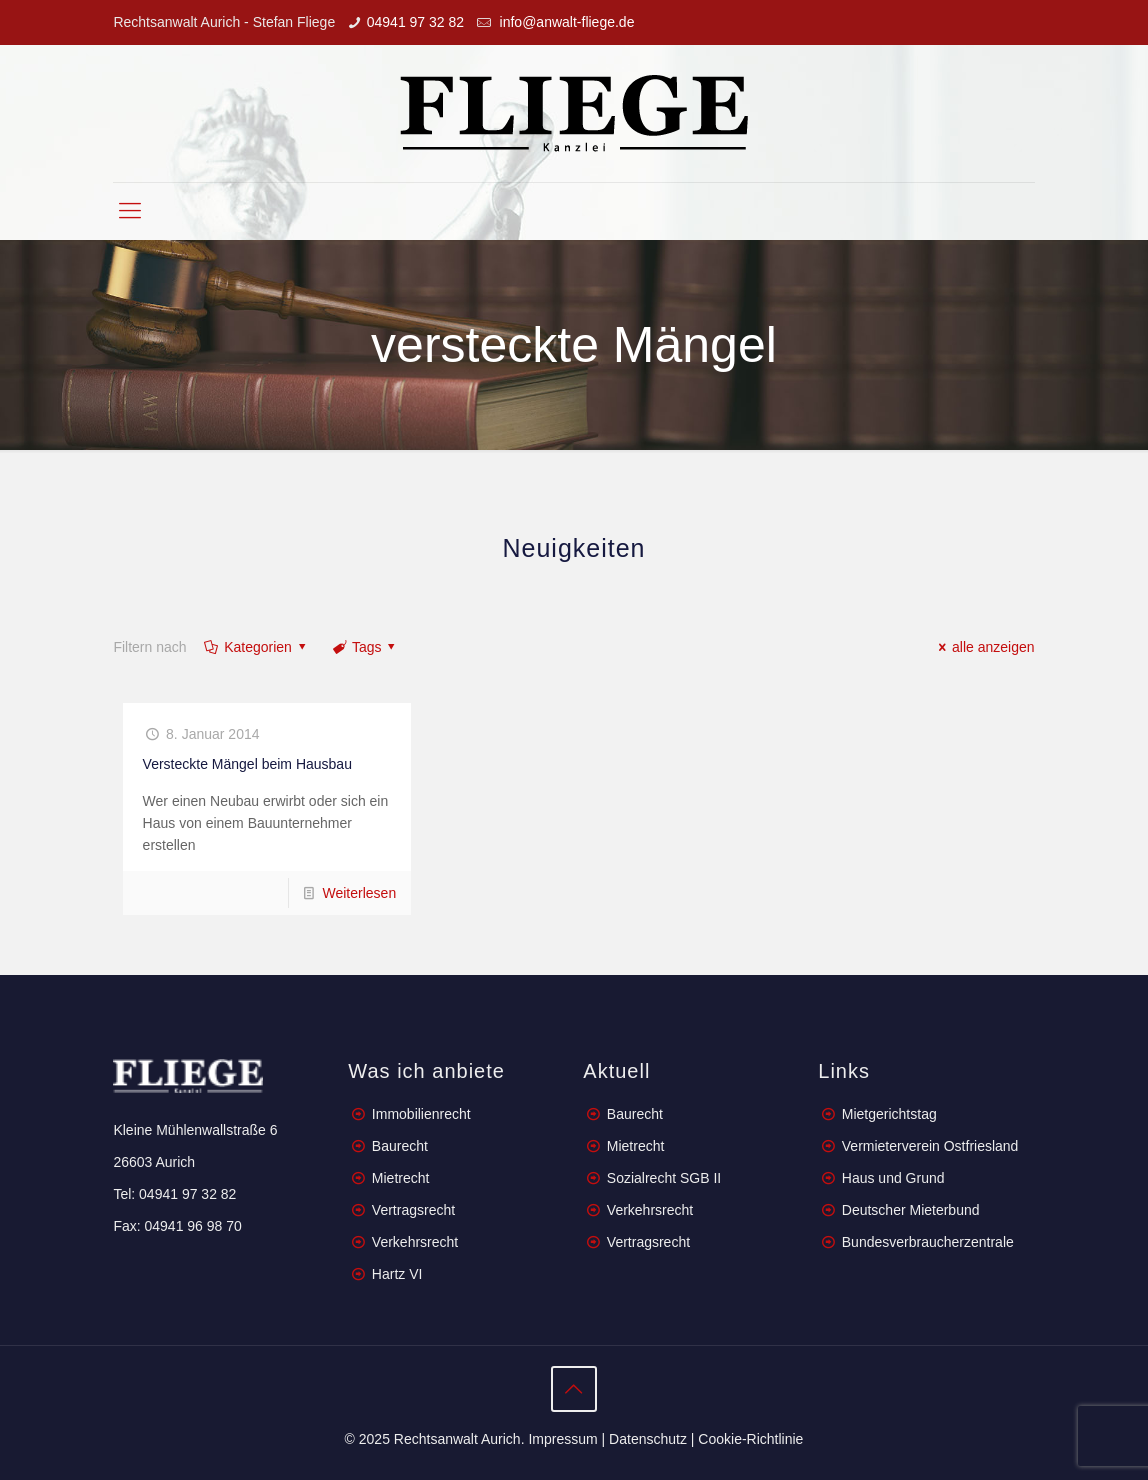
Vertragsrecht (411, 1210)
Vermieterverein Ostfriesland (930, 1146)
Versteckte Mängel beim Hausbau (247, 764)
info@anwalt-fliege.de (565, 22)
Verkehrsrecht (413, 1242)
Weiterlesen (360, 893)
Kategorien (257, 647)
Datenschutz (648, 1439)
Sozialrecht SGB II (664, 1178)
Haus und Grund (893, 1178)
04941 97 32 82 (415, 22)
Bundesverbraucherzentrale (928, 1242)
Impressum (562, 1439)
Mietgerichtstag (889, 1114)
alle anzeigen (983, 647)
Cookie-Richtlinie (750, 1439)
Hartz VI (397, 1274)
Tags (365, 647)
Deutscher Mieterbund (911, 1210)
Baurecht (400, 1146)
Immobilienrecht (419, 1114)
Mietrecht (401, 1178)
